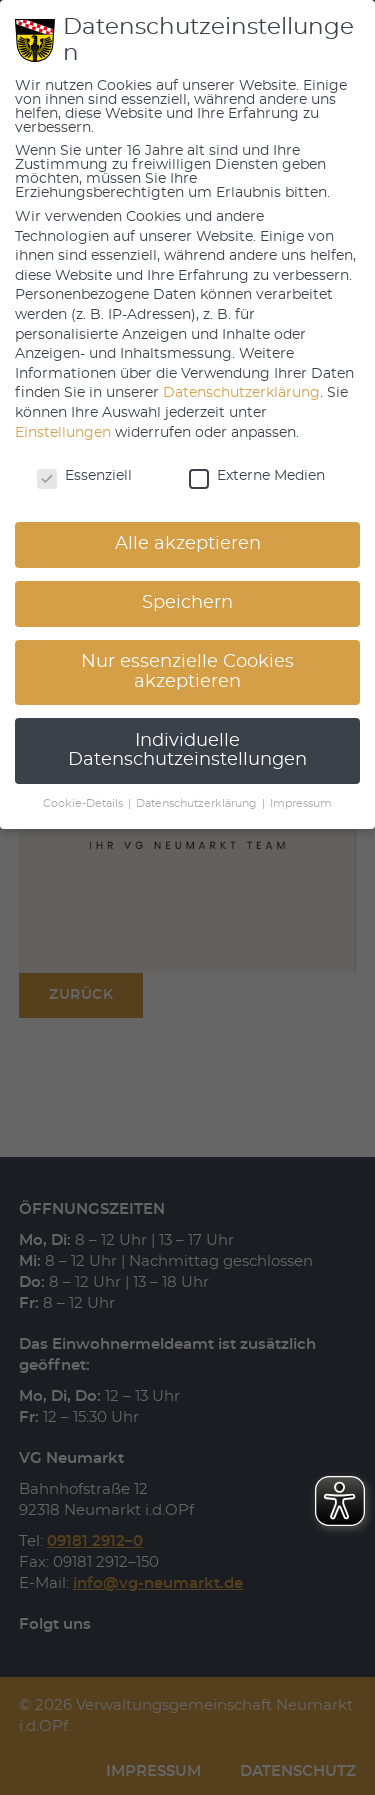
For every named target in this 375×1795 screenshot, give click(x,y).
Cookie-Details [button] (84, 804)
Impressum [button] (301, 804)
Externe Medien (257, 476)
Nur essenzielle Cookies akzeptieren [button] (187, 672)
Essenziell (84, 476)
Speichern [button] (187, 603)
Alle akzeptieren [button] (188, 544)
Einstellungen (63, 433)
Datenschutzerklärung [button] (198, 804)
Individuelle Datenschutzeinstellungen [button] (187, 751)
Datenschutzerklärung (241, 393)
